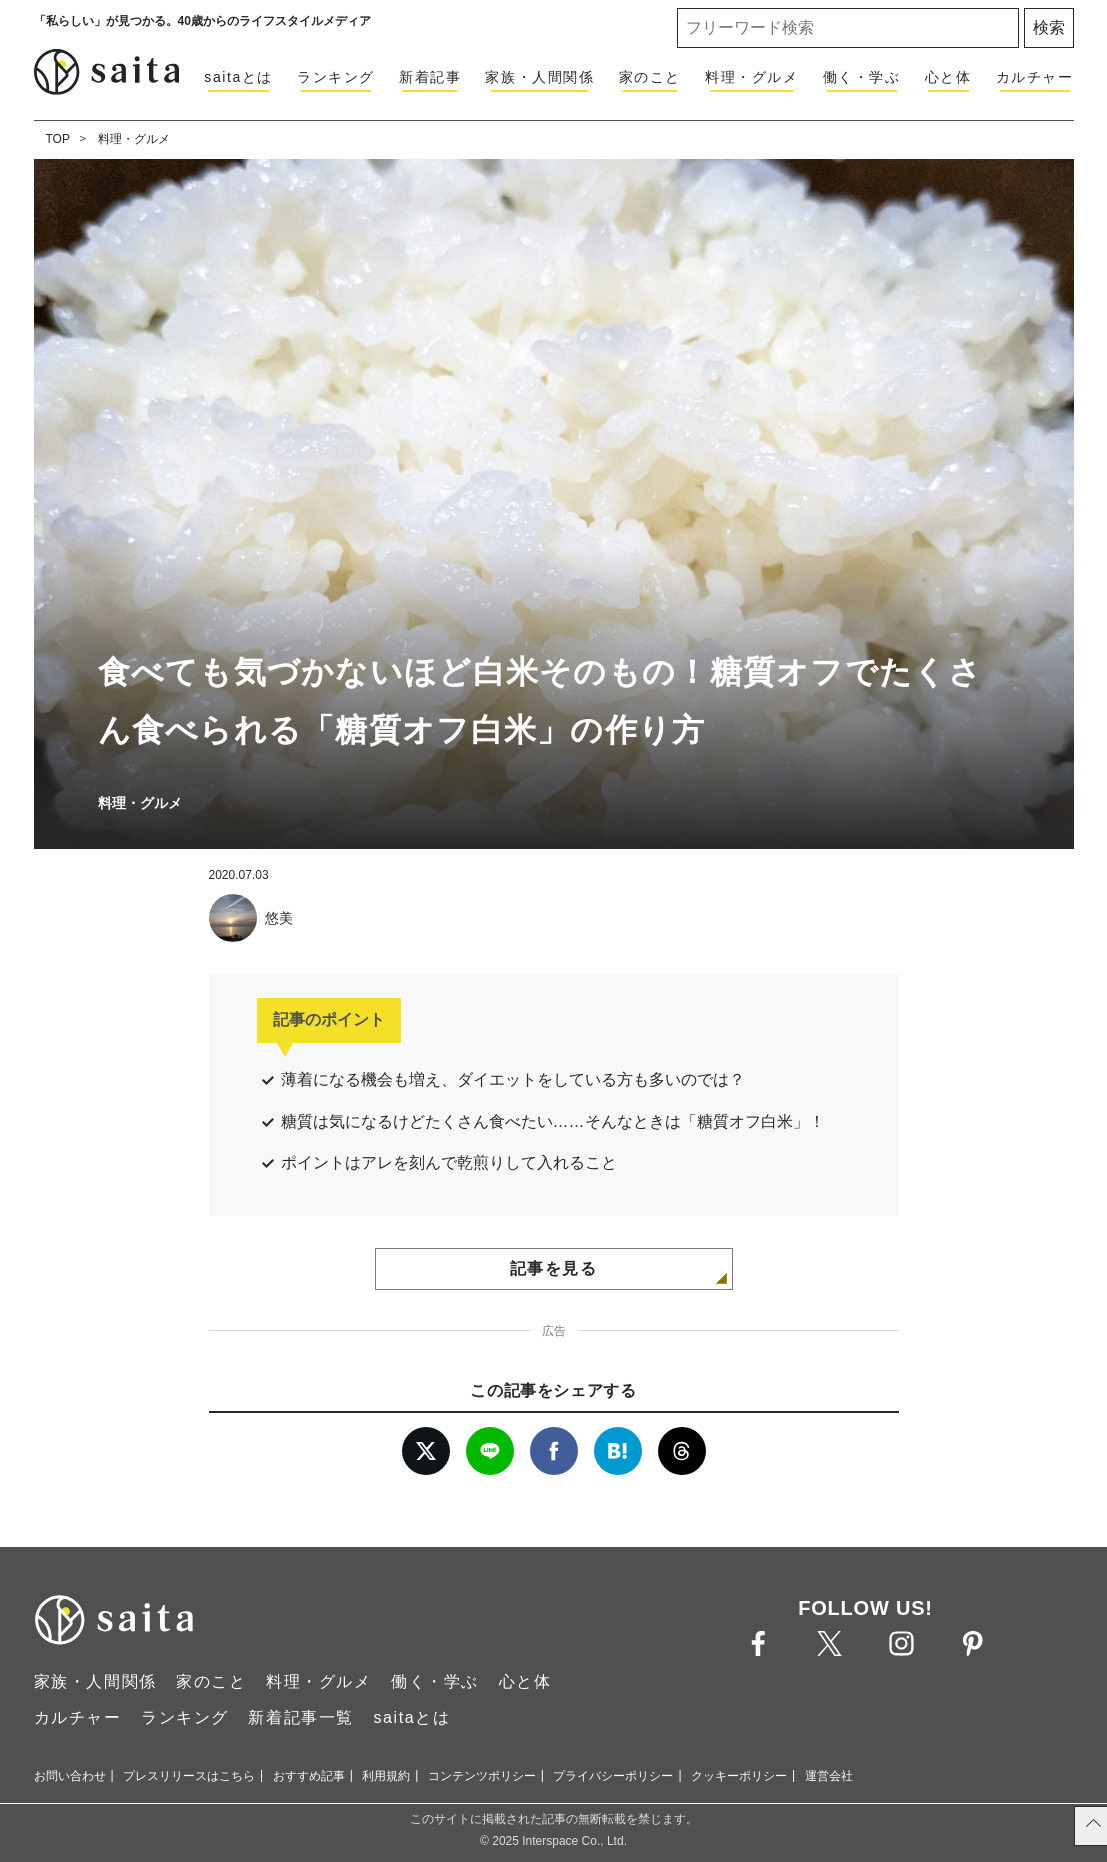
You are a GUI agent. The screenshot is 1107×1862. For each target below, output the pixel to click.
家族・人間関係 (539, 77)
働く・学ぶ (862, 77)
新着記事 (430, 77)
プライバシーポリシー (613, 1776)
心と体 (948, 77)
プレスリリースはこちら (189, 1776)
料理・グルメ (752, 77)
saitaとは (238, 77)
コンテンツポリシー (482, 1776)
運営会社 (829, 1776)
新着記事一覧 (301, 1717)
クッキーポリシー (739, 1776)
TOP (58, 139)
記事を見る (554, 1268)
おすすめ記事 (309, 1776)
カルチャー (1035, 77)
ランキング (336, 77)
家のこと (650, 77)
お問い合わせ (70, 1776)
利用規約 (386, 1776)
